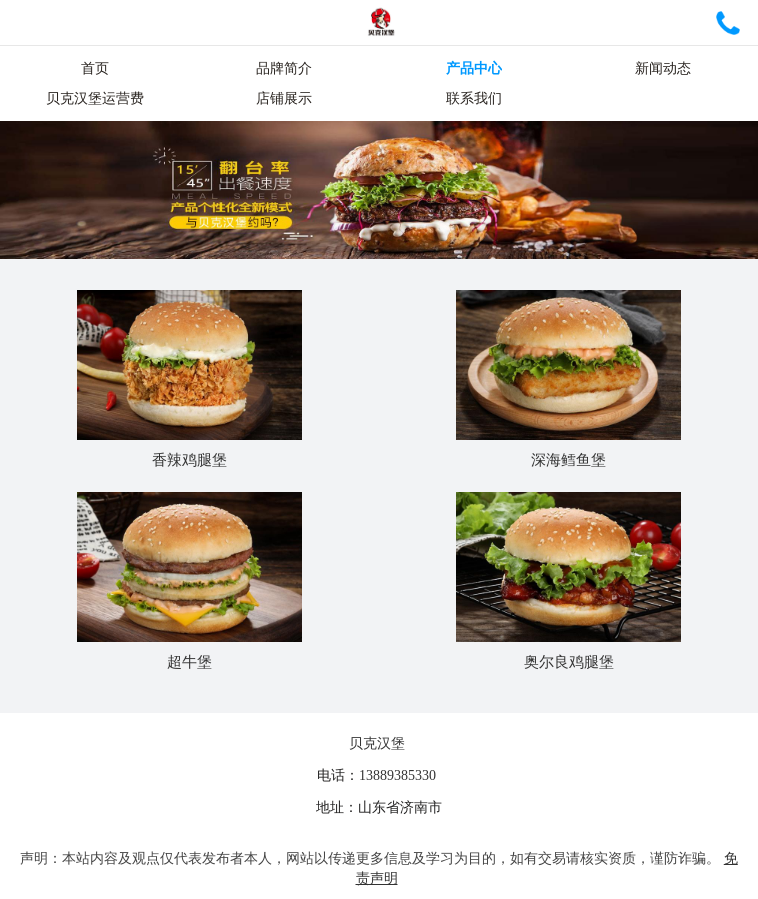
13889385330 (397, 775)
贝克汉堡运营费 (95, 98)
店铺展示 (284, 98)
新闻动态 (663, 68)
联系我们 (474, 98)
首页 (95, 68)
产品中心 (474, 68)
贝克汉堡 (377, 743)
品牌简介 (284, 68)
